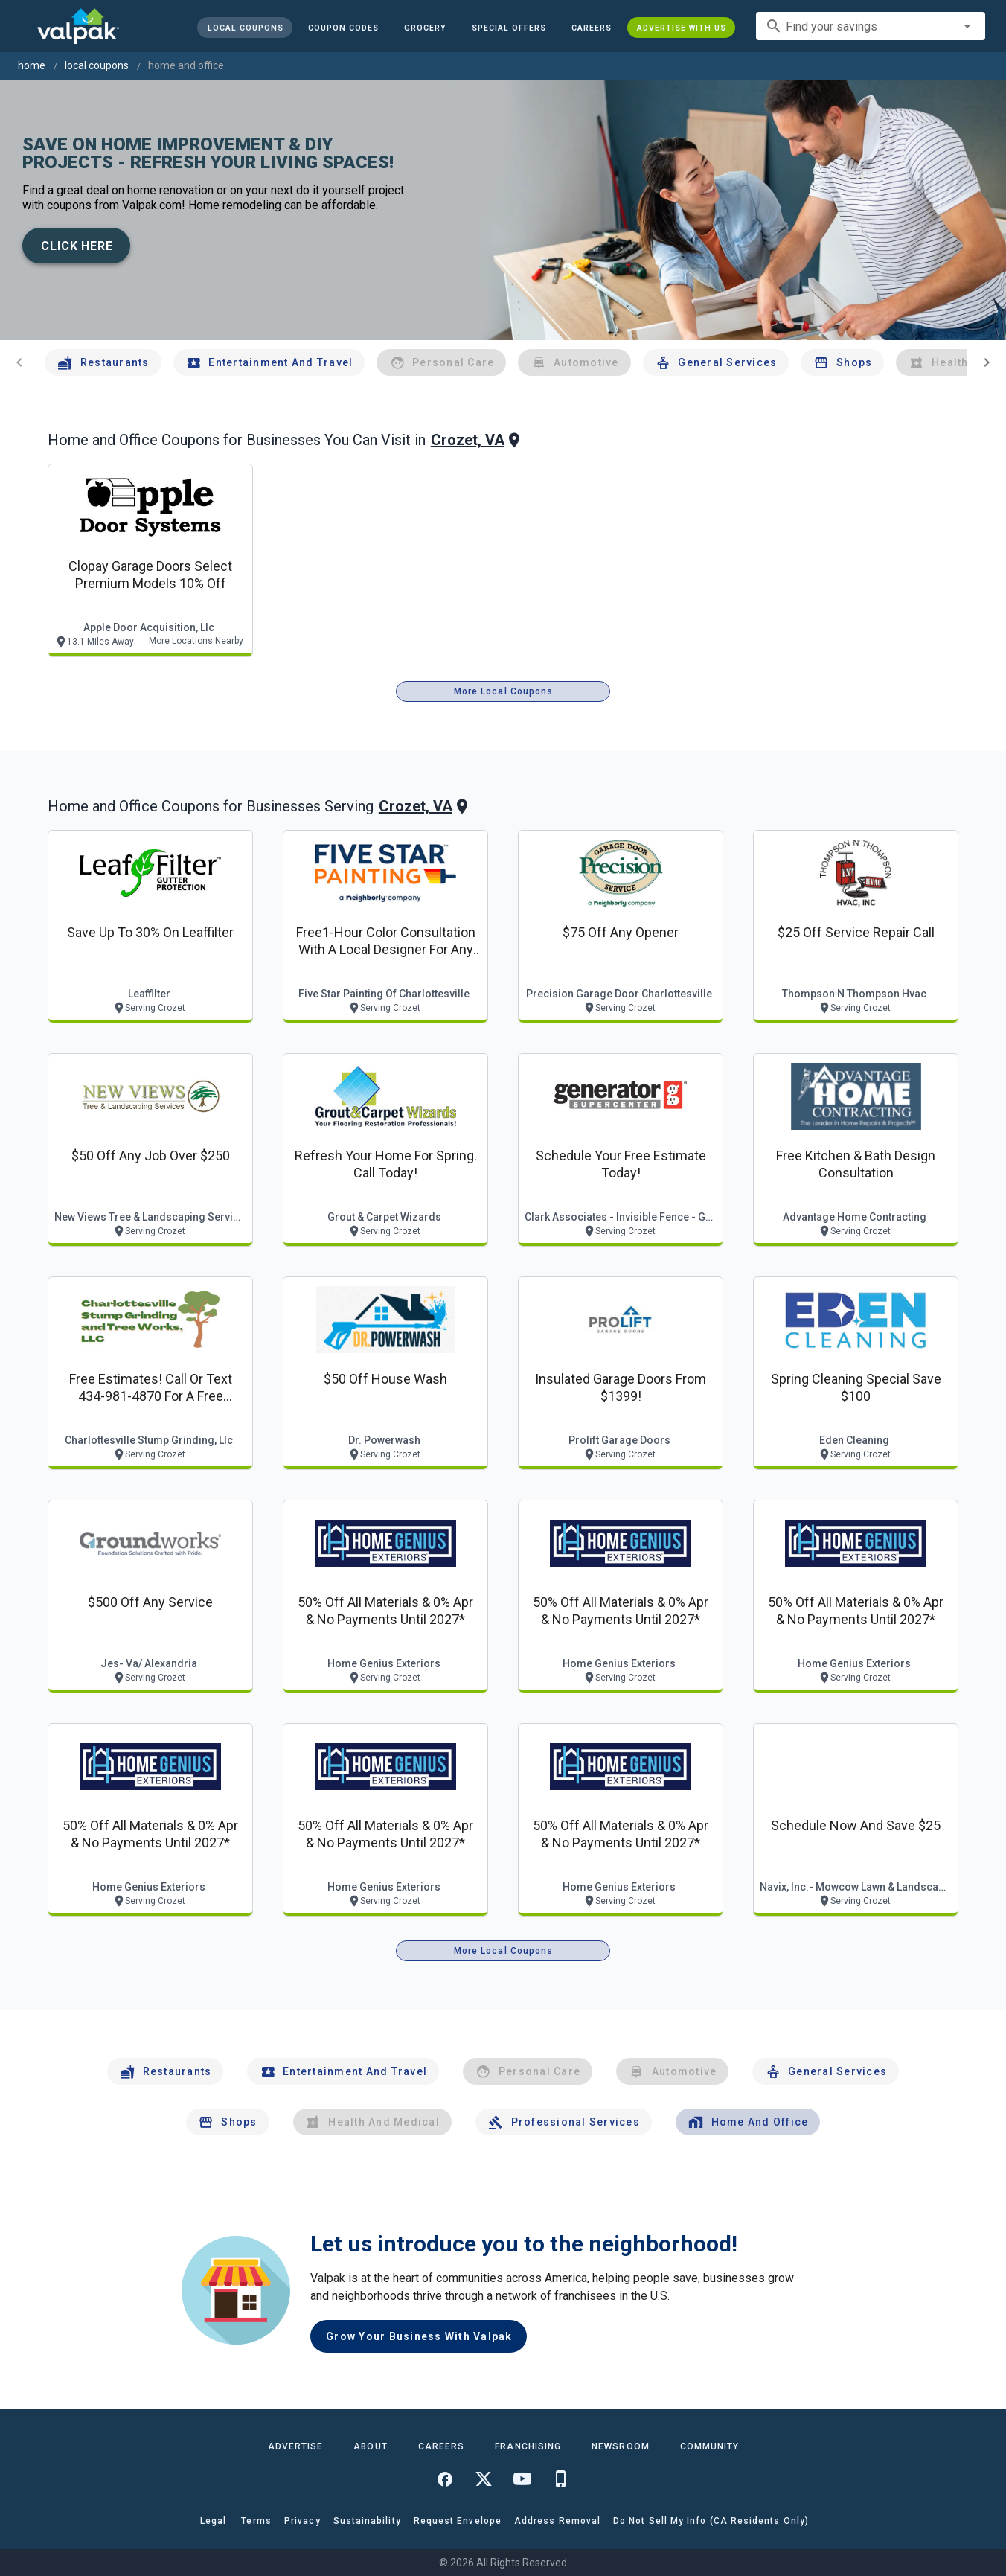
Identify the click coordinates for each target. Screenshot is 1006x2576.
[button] (509, 27)
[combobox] (870, 26)
